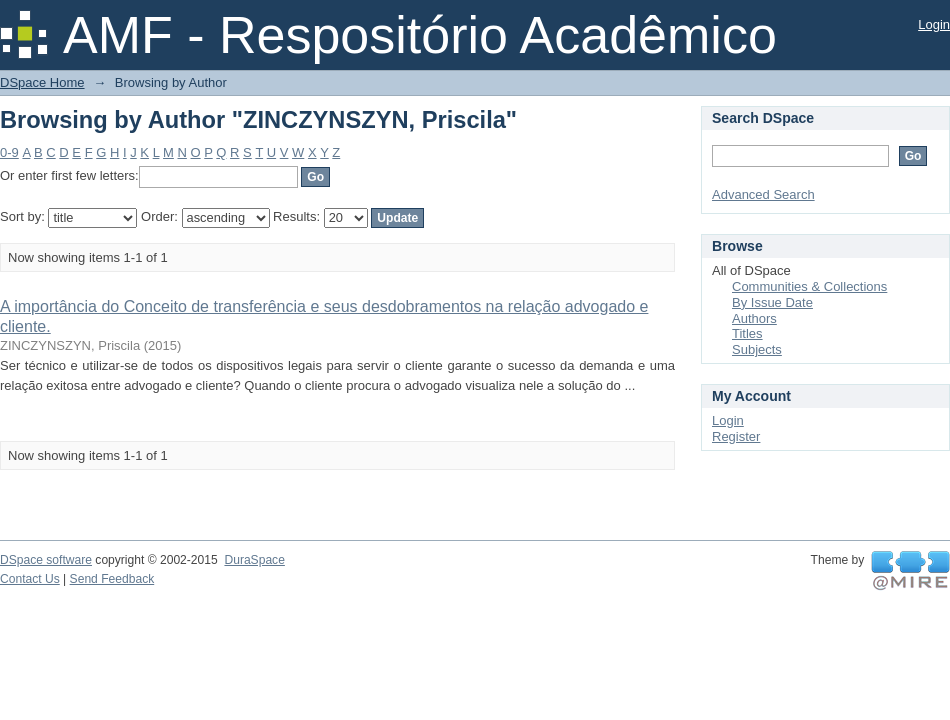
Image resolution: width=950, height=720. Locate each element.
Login (934, 24)
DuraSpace (254, 560)
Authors (754, 318)
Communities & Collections (809, 286)
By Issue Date (772, 302)
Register (736, 436)
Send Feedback (112, 579)
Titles (747, 333)
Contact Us (30, 579)
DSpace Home (42, 82)
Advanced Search (763, 194)
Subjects (757, 349)
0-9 (9, 152)
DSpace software (46, 560)
